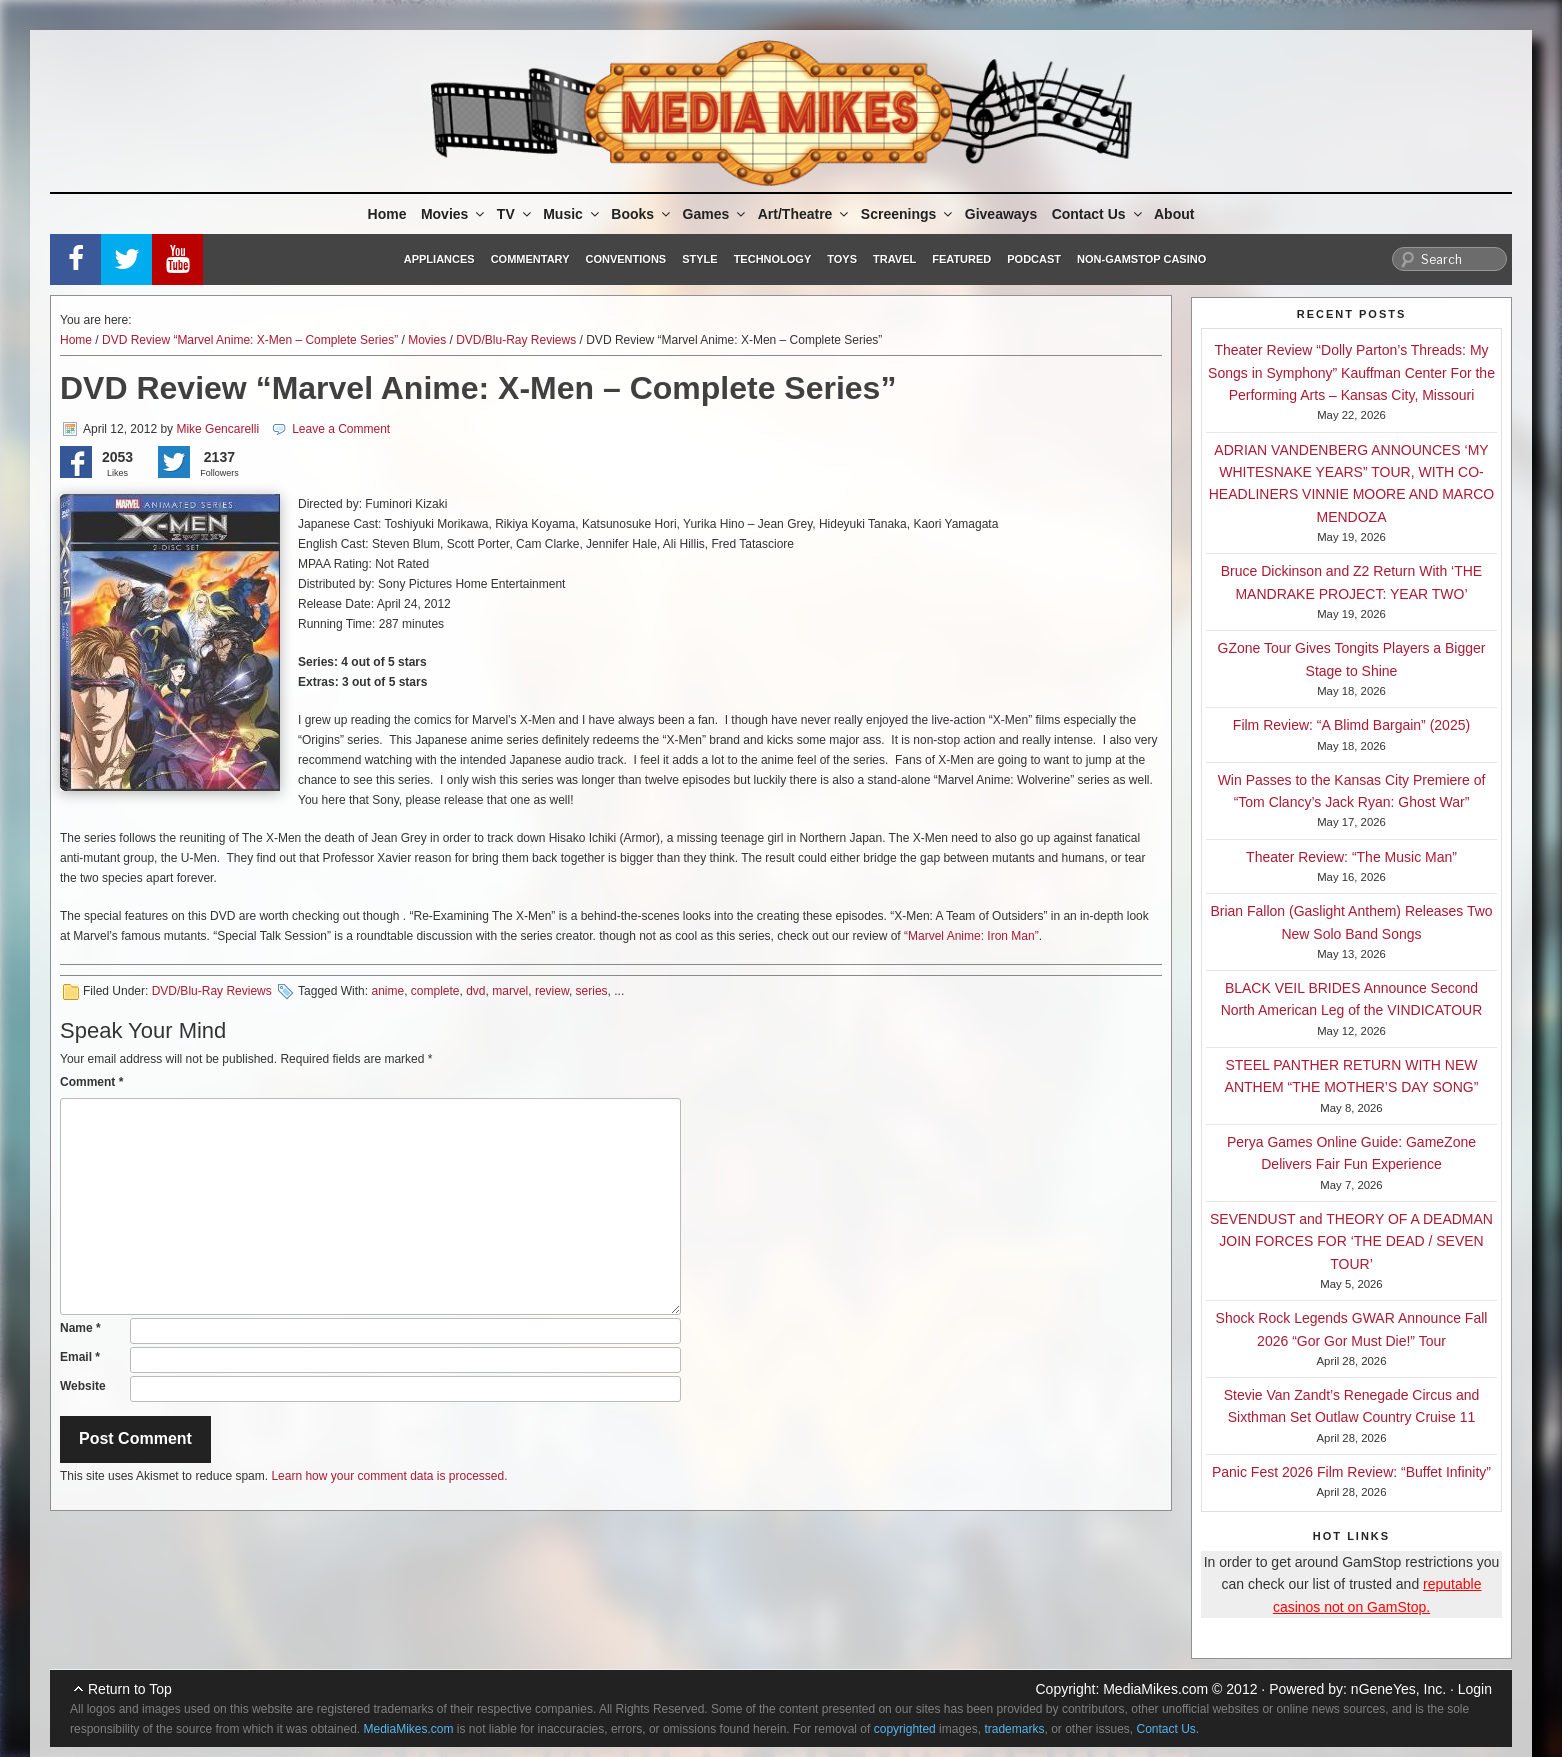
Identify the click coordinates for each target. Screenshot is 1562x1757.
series (592, 991)
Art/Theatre (805, 214)
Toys (842, 259)
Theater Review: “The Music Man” (1351, 857)
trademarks (1014, 1729)
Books (642, 214)
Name (80, 1328)
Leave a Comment (341, 429)
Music (572, 214)
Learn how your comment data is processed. (389, 1476)
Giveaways (1001, 214)
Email (80, 1357)
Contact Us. (1168, 1729)
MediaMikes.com (1155, 1689)
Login (1475, 1689)
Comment (91, 1082)
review (552, 991)
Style (699, 259)
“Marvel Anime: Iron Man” (971, 936)
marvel (510, 991)
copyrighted (905, 1729)
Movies (454, 214)
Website (83, 1386)
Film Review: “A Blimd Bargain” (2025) (1351, 725)
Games (716, 214)
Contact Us (1098, 214)
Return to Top (130, 1689)
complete (435, 991)
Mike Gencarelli (217, 429)
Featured (961, 259)
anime (387, 991)
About (1174, 214)
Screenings (908, 214)
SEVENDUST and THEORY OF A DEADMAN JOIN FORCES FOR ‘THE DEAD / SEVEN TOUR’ (1351, 1241)
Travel (894, 259)
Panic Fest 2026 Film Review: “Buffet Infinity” (1351, 1472)
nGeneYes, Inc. (1398, 1689)
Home (387, 214)
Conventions (625, 259)
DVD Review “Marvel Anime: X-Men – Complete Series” (250, 340)
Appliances (439, 259)
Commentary (530, 259)
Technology (773, 259)
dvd (475, 991)
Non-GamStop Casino (1141, 259)
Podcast (1034, 259)
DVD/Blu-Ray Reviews (516, 340)
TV (515, 214)
